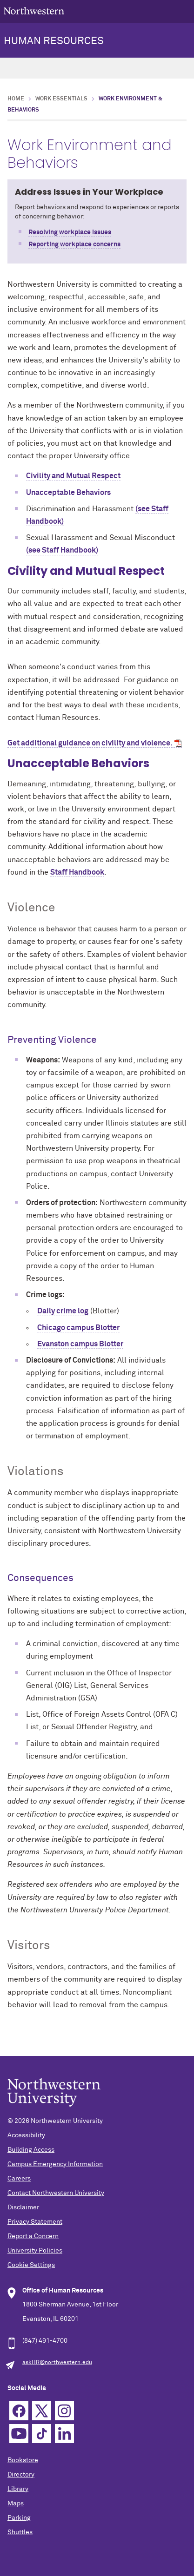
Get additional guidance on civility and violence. (90, 743)
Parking (19, 2518)
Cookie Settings (31, 2265)
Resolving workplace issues (69, 232)
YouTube (18, 2433)
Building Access (30, 2150)
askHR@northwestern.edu (57, 2362)
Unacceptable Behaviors (68, 492)
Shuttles (20, 2532)
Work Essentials (61, 99)
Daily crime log (62, 1311)
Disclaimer (23, 2207)
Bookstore (22, 2460)
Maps (15, 2503)
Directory (20, 2474)
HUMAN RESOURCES (54, 41)
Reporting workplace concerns (74, 244)
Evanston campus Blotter (80, 1344)
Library (17, 2489)
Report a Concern (33, 2236)
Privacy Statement (34, 2222)
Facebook (18, 2410)
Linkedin (64, 2433)
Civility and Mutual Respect (73, 476)
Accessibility (26, 2135)
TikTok (41, 2433)
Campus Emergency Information (55, 2164)
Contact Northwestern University (55, 2193)
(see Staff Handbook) (62, 550)
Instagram (64, 2410)
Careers (19, 2178)
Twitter (41, 2410)
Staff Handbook (77, 872)
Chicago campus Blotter (78, 1327)
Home (15, 99)
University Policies (34, 2250)
